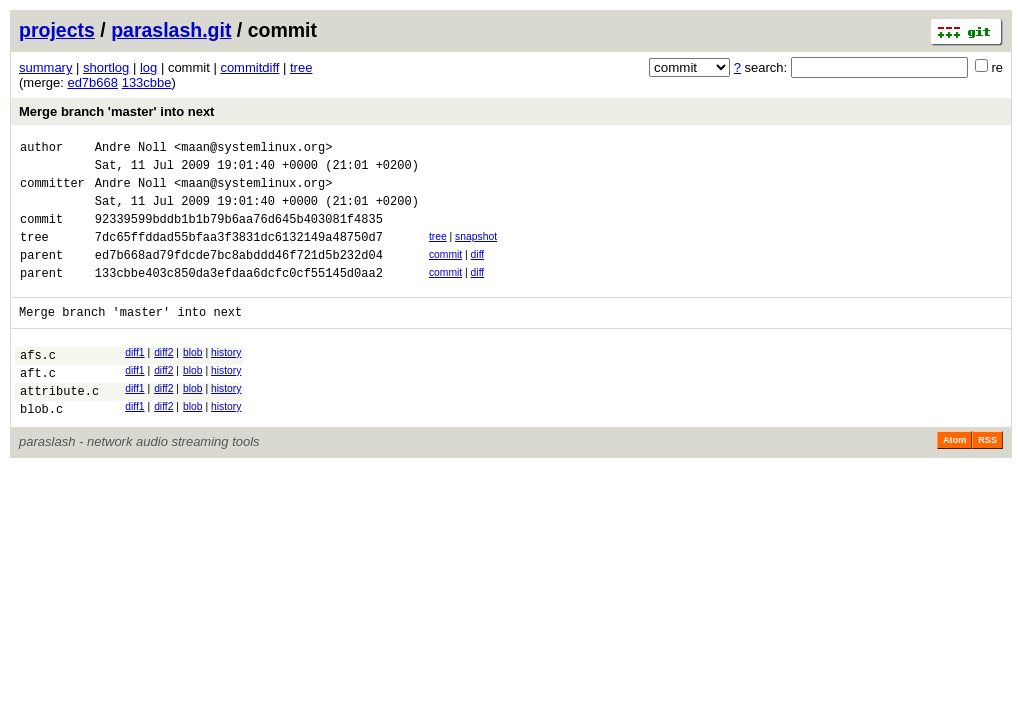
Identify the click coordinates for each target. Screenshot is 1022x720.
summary (45, 67)
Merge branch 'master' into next (116, 111)
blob (193, 379)
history (226, 379)
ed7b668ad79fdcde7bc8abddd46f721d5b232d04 (239, 275)
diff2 (163, 379)
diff (478, 272)
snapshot (476, 251)
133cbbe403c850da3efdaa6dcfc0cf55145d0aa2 (239, 296)
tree (301, 67)
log (148, 67)
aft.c (38, 405)
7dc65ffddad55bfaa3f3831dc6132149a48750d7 (239, 254)
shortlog (106, 67)
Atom (954, 479)
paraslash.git (171, 30)
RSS (987, 479)
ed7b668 (92, 82)
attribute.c (59, 426)
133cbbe (147, 82)
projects (57, 30)
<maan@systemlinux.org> (253, 149)
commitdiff (249, 67)
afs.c (38, 384)
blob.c (41, 447)
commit (445, 272)
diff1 (134, 379)
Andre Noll (131, 149)
